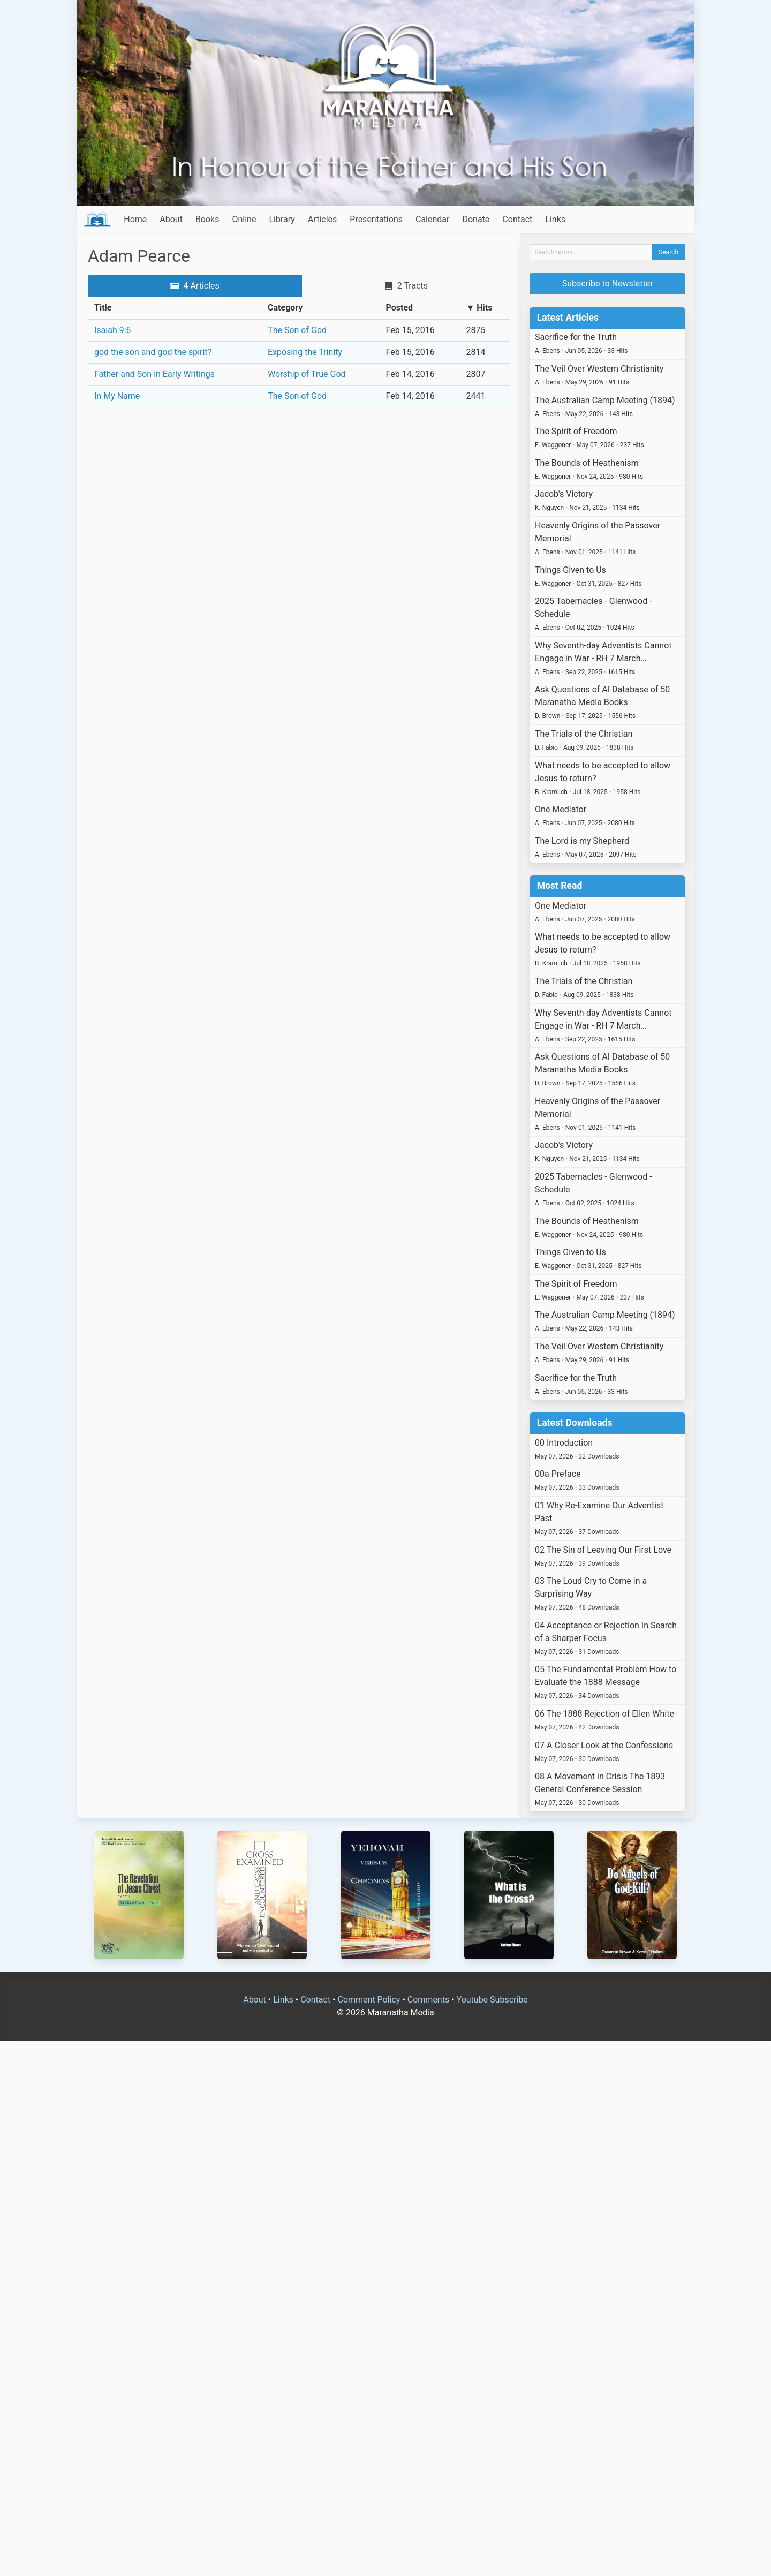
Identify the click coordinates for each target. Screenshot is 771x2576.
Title (102, 308)
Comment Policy (368, 2000)
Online (244, 219)
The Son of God (297, 330)
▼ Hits (479, 308)
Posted (399, 308)
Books (207, 219)
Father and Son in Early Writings (154, 374)
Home (135, 219)
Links (555, 219)
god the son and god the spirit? (152, 352)
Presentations (376, 219)
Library (281, 219)
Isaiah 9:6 (112, 330)
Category (285, 308)
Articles (322, 219)
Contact (517, 219)
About (171, 219)
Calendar (432, 219)
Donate (475, 219)
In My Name (117, 396)
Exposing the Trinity (305, 352)
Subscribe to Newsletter (607, 283)
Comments (428, 2000)
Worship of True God (306, 374)
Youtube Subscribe (492, 2000)
